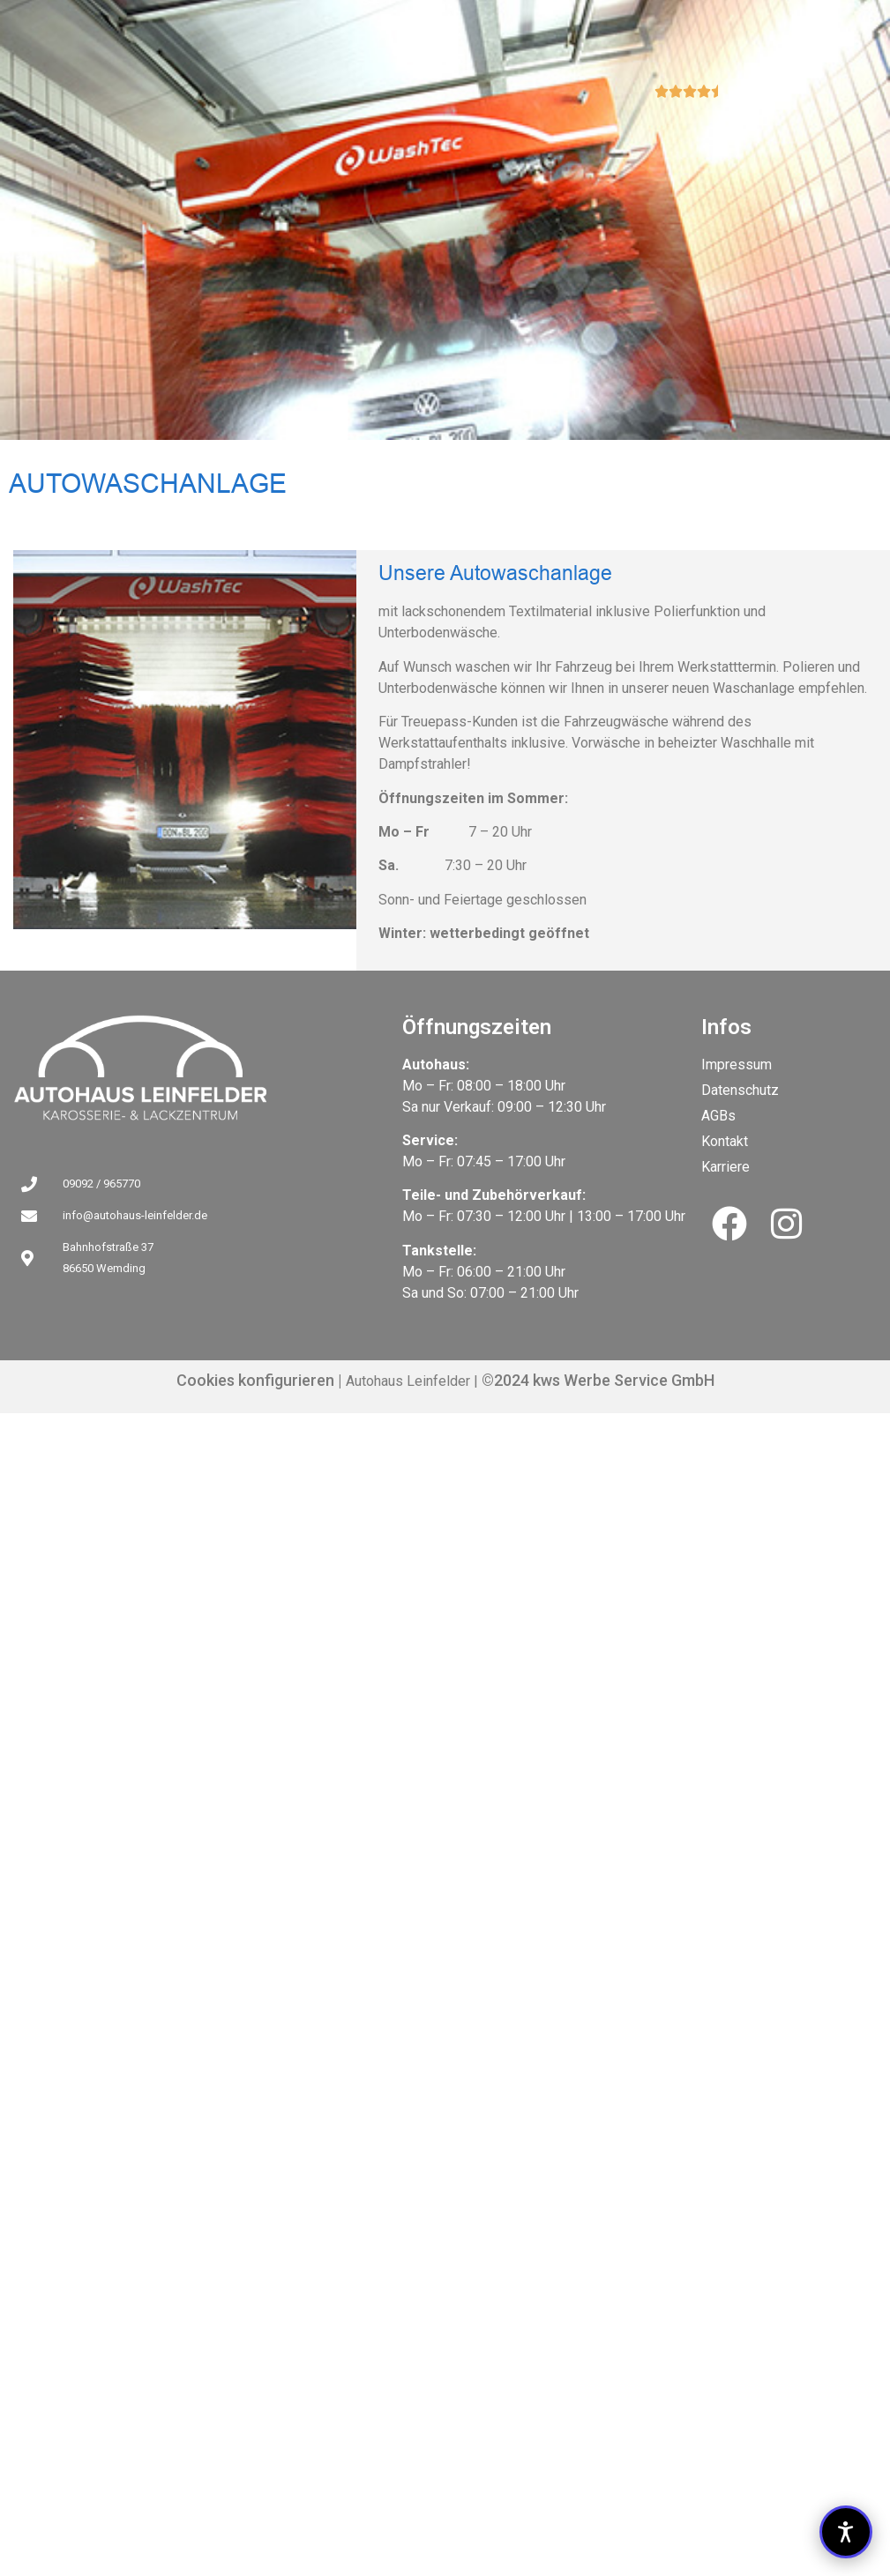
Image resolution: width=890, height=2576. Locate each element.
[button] (845, 2531)
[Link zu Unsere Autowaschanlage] (208, 1068)
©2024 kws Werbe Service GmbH (596, 1380)
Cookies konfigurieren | (259, 1380)
